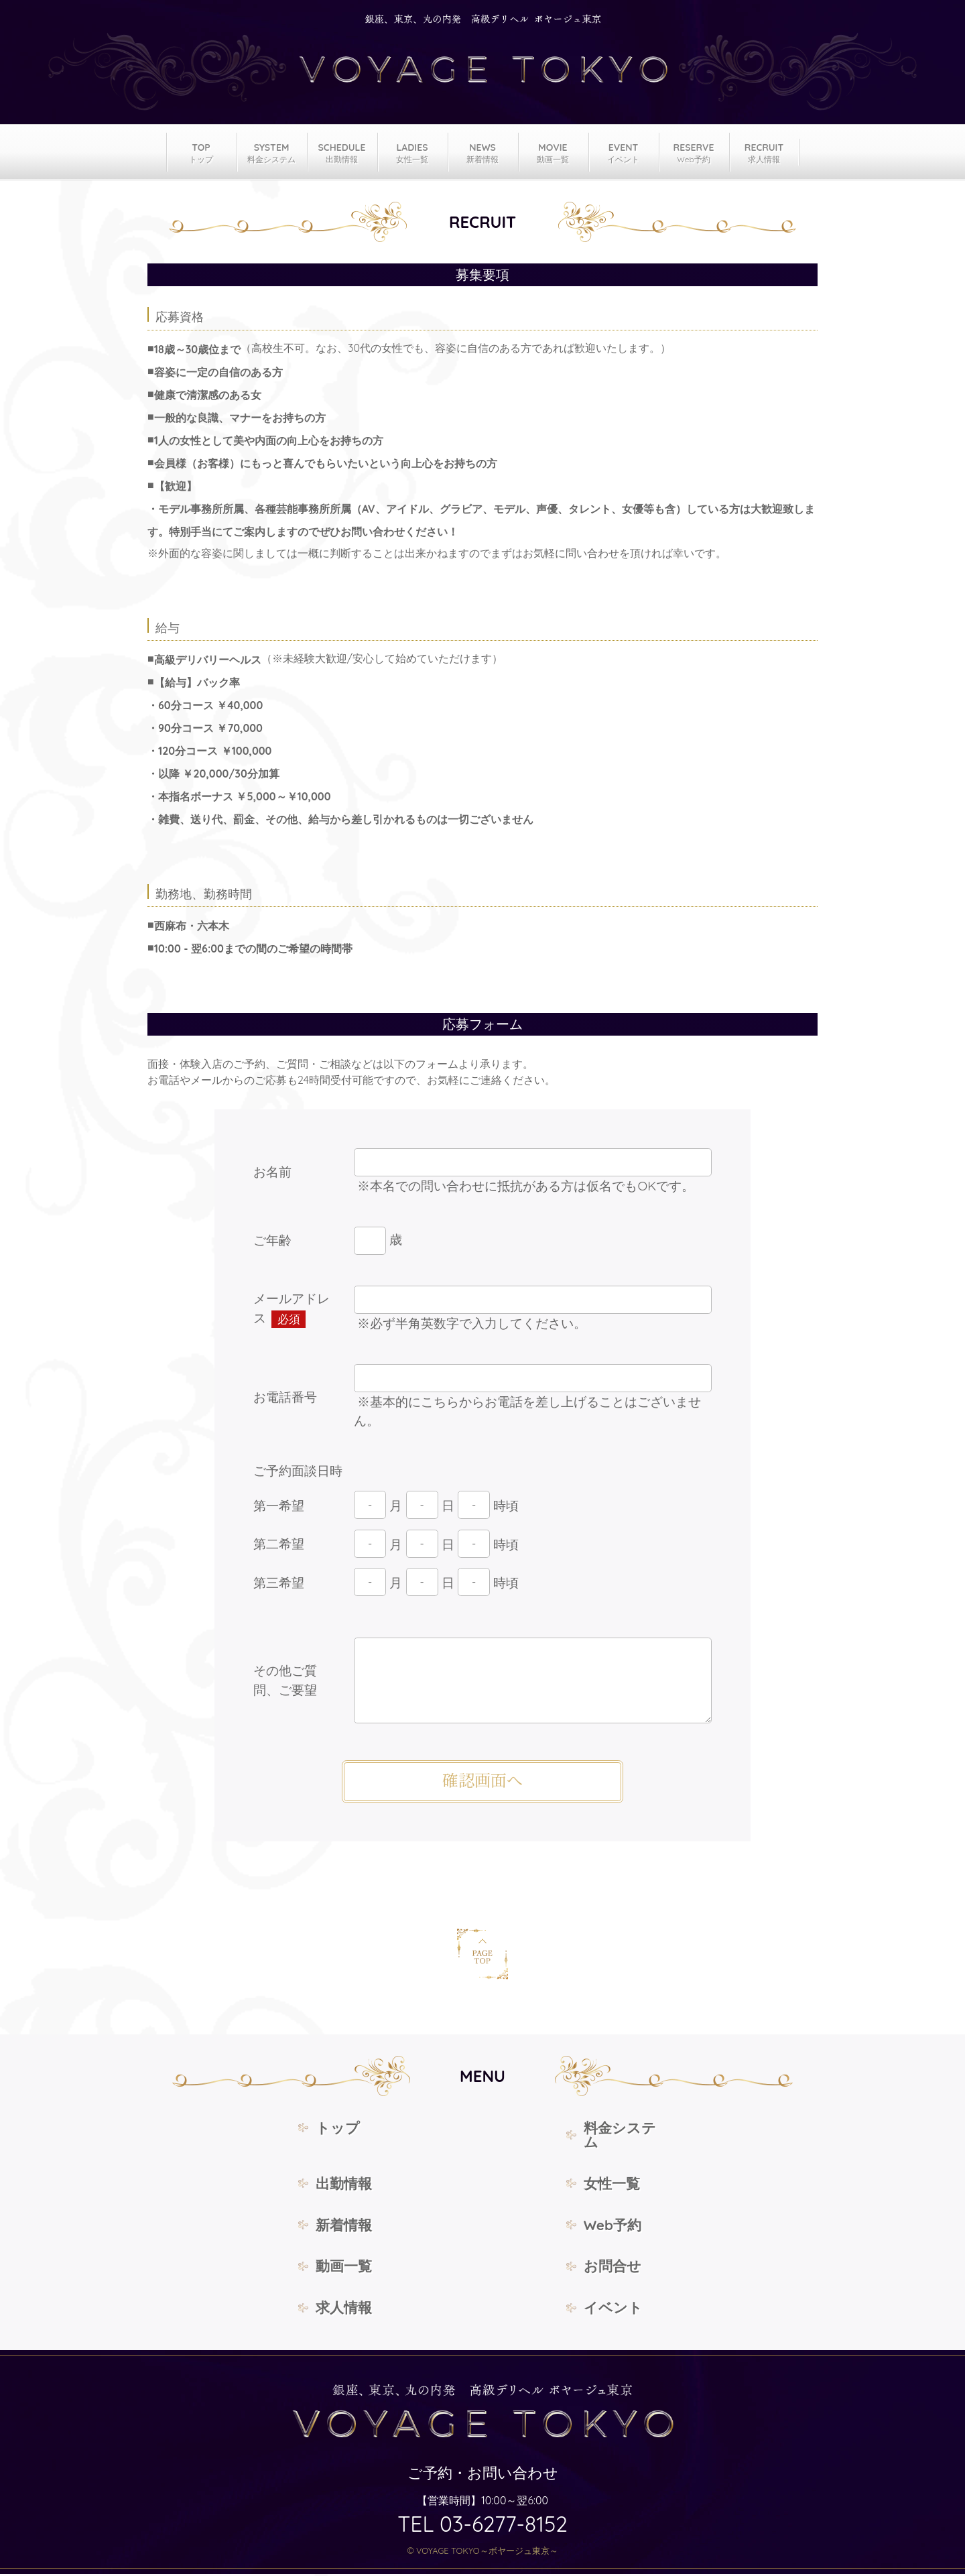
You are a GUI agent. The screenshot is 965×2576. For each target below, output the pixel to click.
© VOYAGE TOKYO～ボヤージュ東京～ (482, 2552)
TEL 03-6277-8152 (482, 2525)
